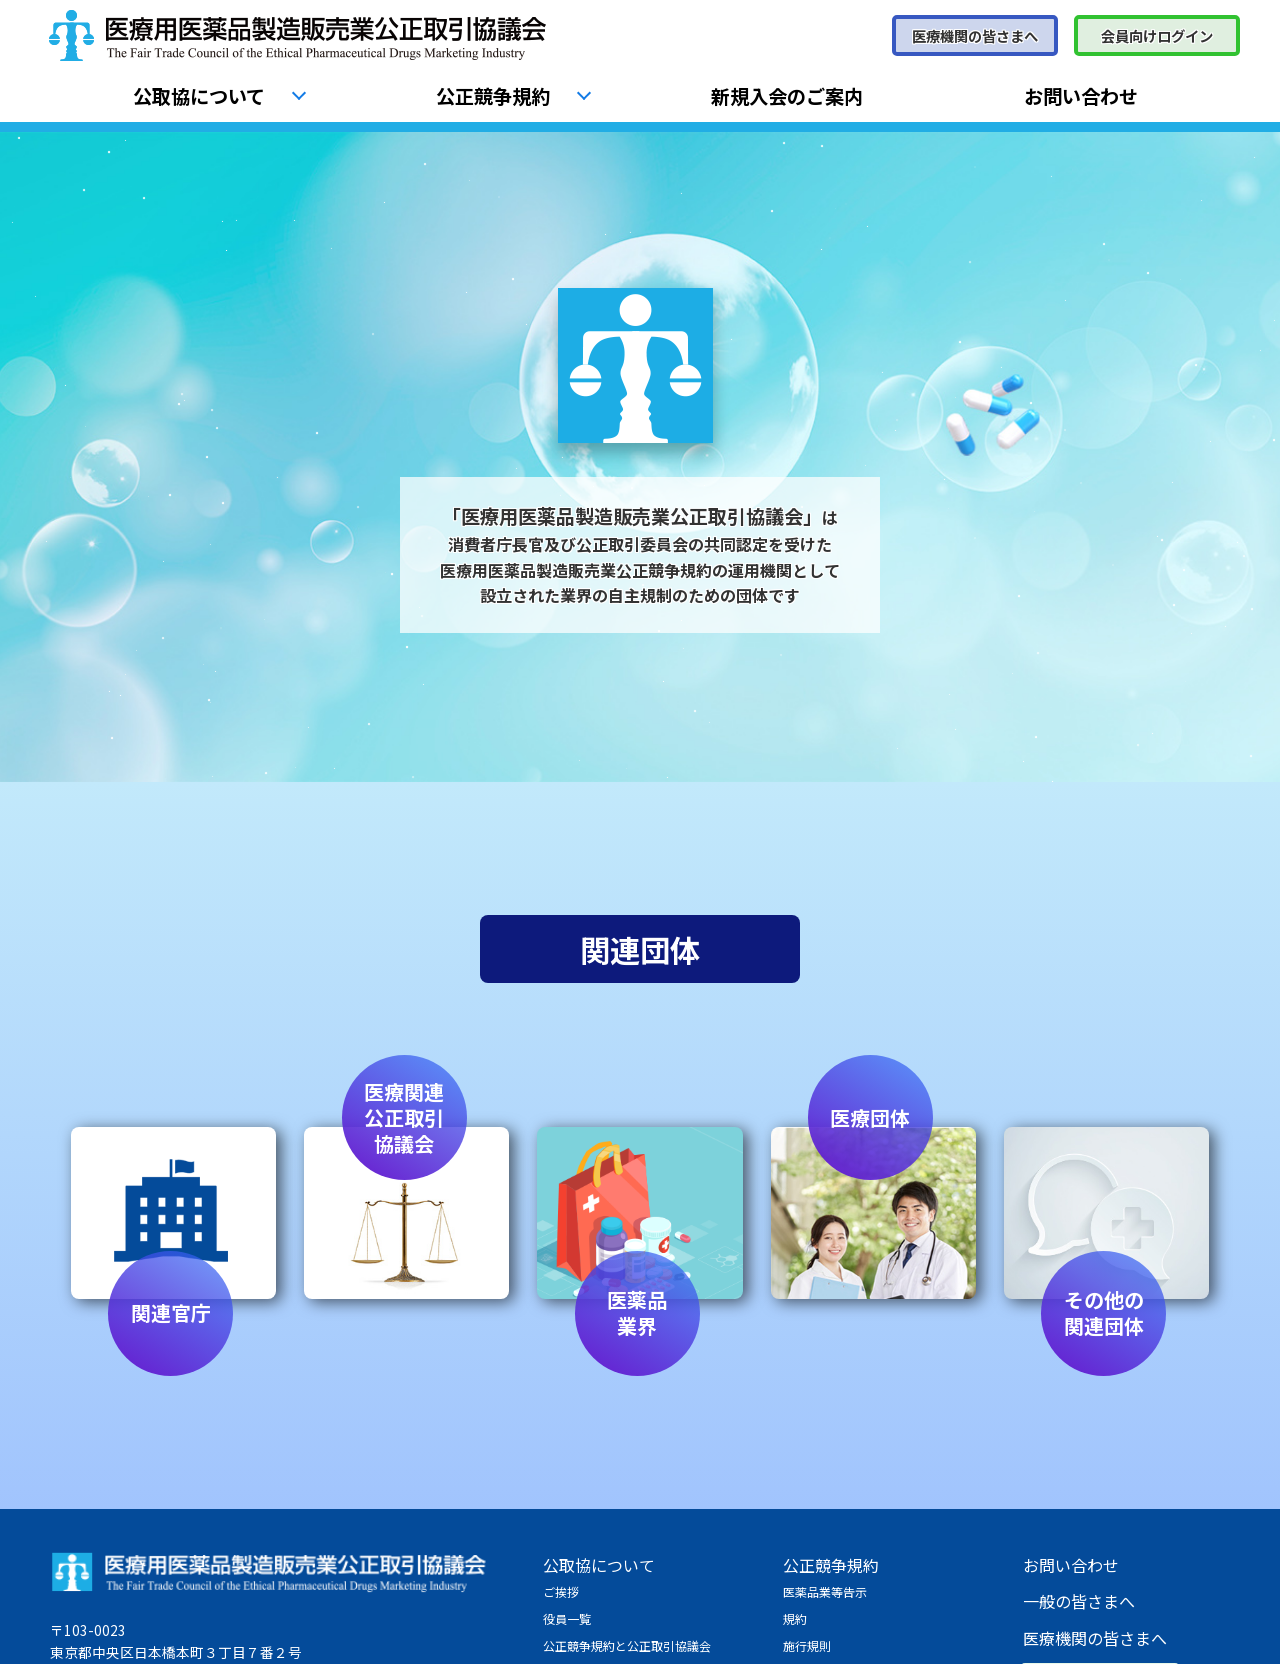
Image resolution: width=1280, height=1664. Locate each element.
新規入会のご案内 (787, 96)
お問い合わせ (1081, 96)
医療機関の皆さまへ (975, 35)
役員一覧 (567, 1618)
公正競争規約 (493, 96)
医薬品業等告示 (825, 1591)
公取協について (199, 96)
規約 (795, 1618)
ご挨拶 (561, 1591)
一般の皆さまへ (1079, 1601)
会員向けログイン (1157, 35)
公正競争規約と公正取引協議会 (627, 1645)
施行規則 (807, 1645)
